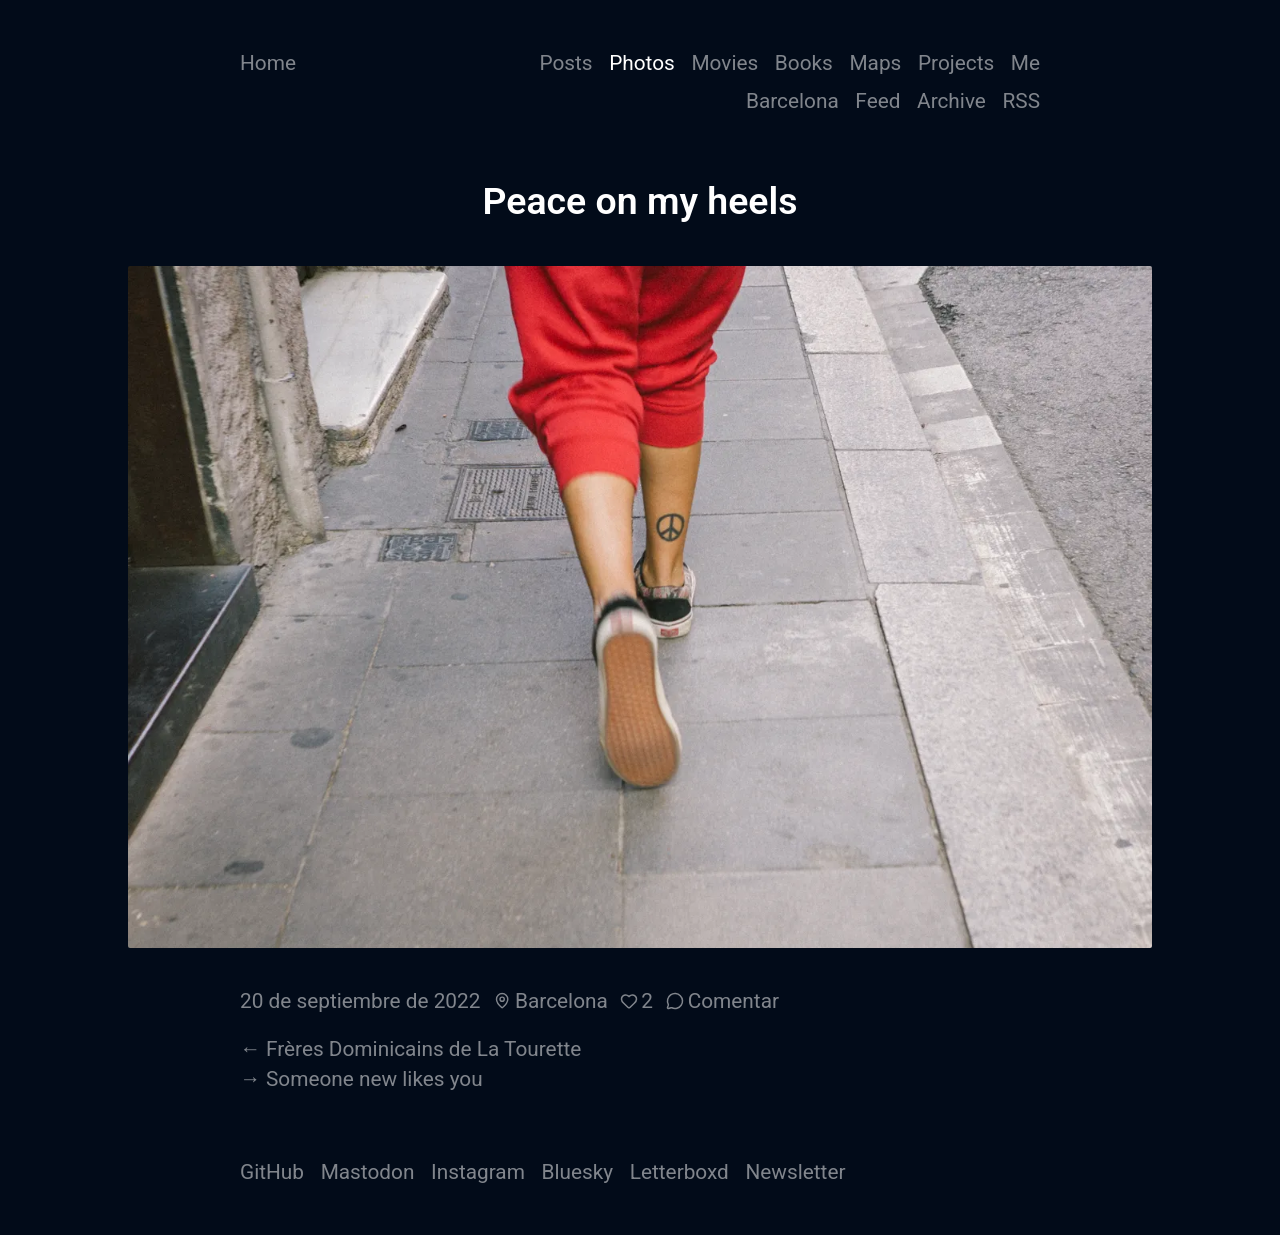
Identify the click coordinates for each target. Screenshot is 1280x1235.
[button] (636, 1001)
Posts (565, 63)
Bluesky (578, 1172)
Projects (956, 63)
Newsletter (795, 1172)
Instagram (478, 1172)
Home (268, 63)
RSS (1021, 101)
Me (1025, 63)
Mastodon (368, 1172)
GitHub (272, 1172)
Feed (877, 101)
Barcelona (792, 101)
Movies (724, 63)
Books (804, 63)
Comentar (733, 1001)
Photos (642, 63)
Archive (951, 101)
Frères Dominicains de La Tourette (423, 1049)
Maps (875, 63)
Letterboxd (679, 1172)
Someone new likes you (374, 1079)
